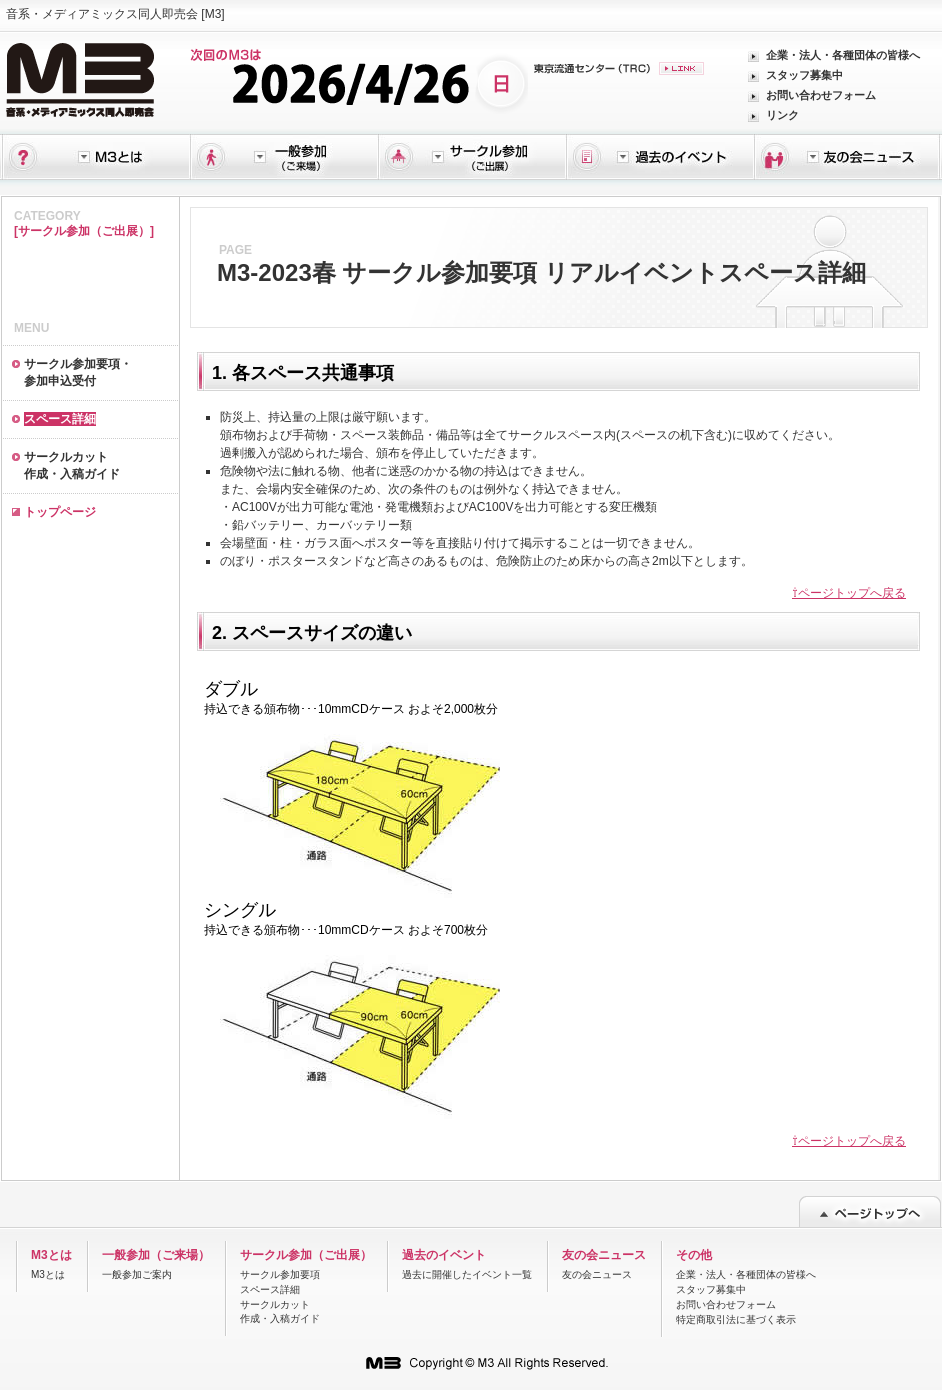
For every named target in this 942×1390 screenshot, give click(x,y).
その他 (694, 1255)
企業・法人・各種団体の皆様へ (843, 55)
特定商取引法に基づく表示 (736, 1319)
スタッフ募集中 (804, 75)
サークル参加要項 (280, 1274)
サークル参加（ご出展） (306, 1255)
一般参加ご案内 (137, 1274)
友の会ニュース (604, 1255)
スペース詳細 (270, 1289)
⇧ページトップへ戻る (849, 593)
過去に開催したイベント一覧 (467, 1274)
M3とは (51, 1255)
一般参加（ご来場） (156, 1255)
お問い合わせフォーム (821, 95)
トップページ (60, 512)
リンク (782, 115)
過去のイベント (444, 1255)
